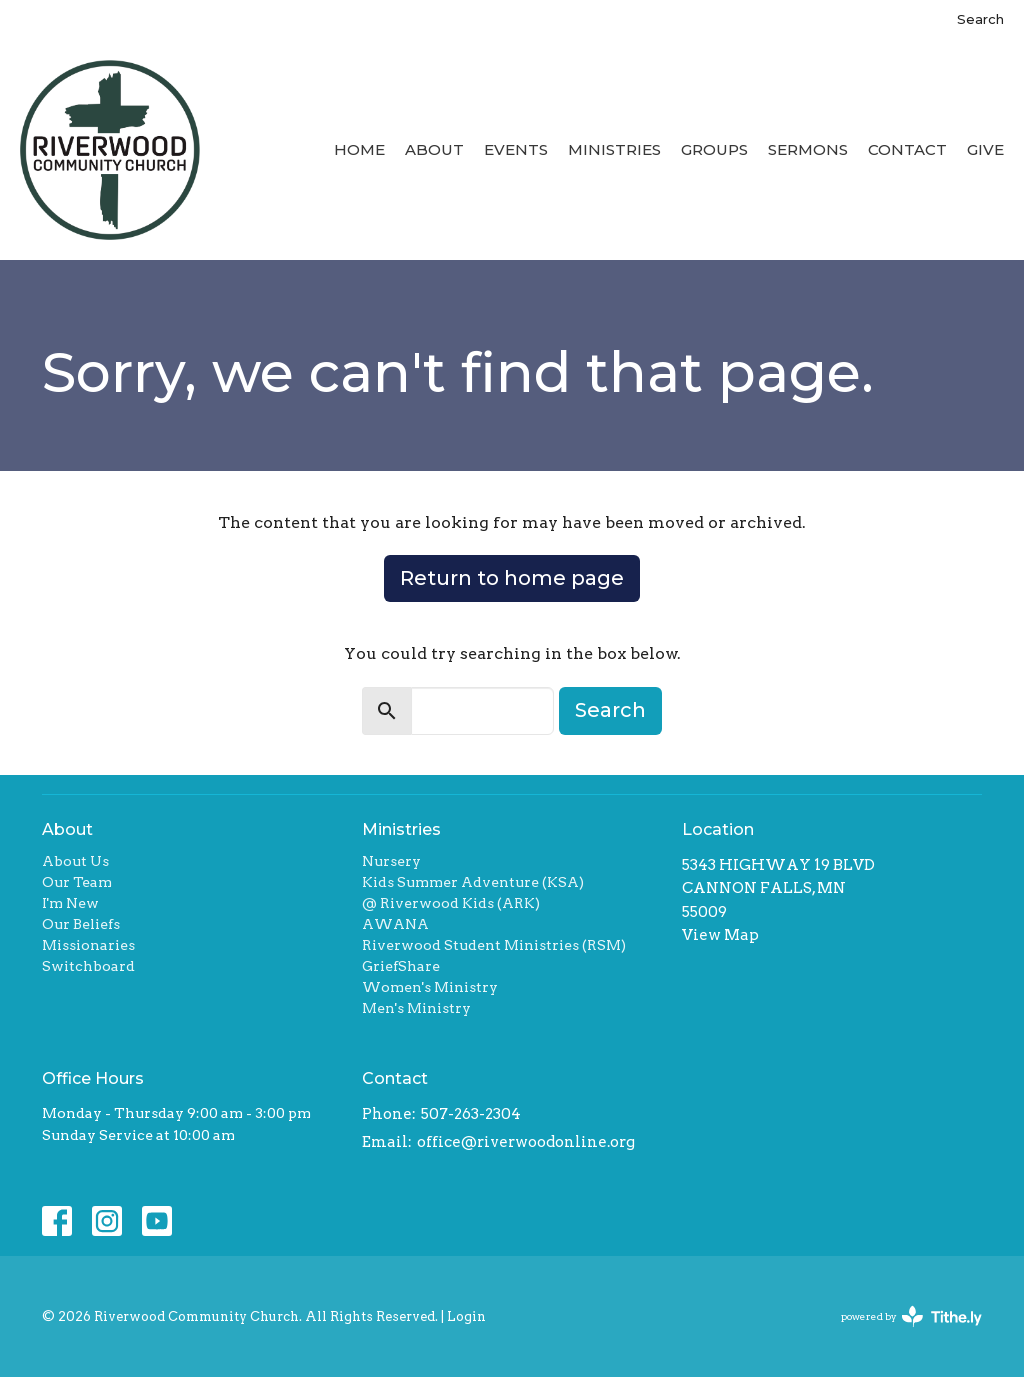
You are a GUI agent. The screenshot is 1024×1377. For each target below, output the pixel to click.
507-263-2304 (471, 1114)
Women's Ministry (430, 987)
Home (359, 149)
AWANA (395, 924)
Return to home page (512, 578)
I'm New (70, 903)
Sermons (808, 149)
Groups (714, 149)
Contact (907, 149)
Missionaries (88, 945)
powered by (911, 1316)
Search (980, 19)
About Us (75, 861)
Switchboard (88, 966)
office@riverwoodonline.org (526, 1142)
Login (466, 1316)
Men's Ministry (416, 1008)
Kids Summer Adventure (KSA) (473, 882)
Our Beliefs (81, 924)
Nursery (391, 861)
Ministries (614, 149)
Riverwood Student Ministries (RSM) (494, 945)
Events (516, 149)
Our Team (77, 882)
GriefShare (401, 966)
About (434, 149)
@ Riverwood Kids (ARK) (451, 903)
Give (985, 149)
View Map (720, 935)
